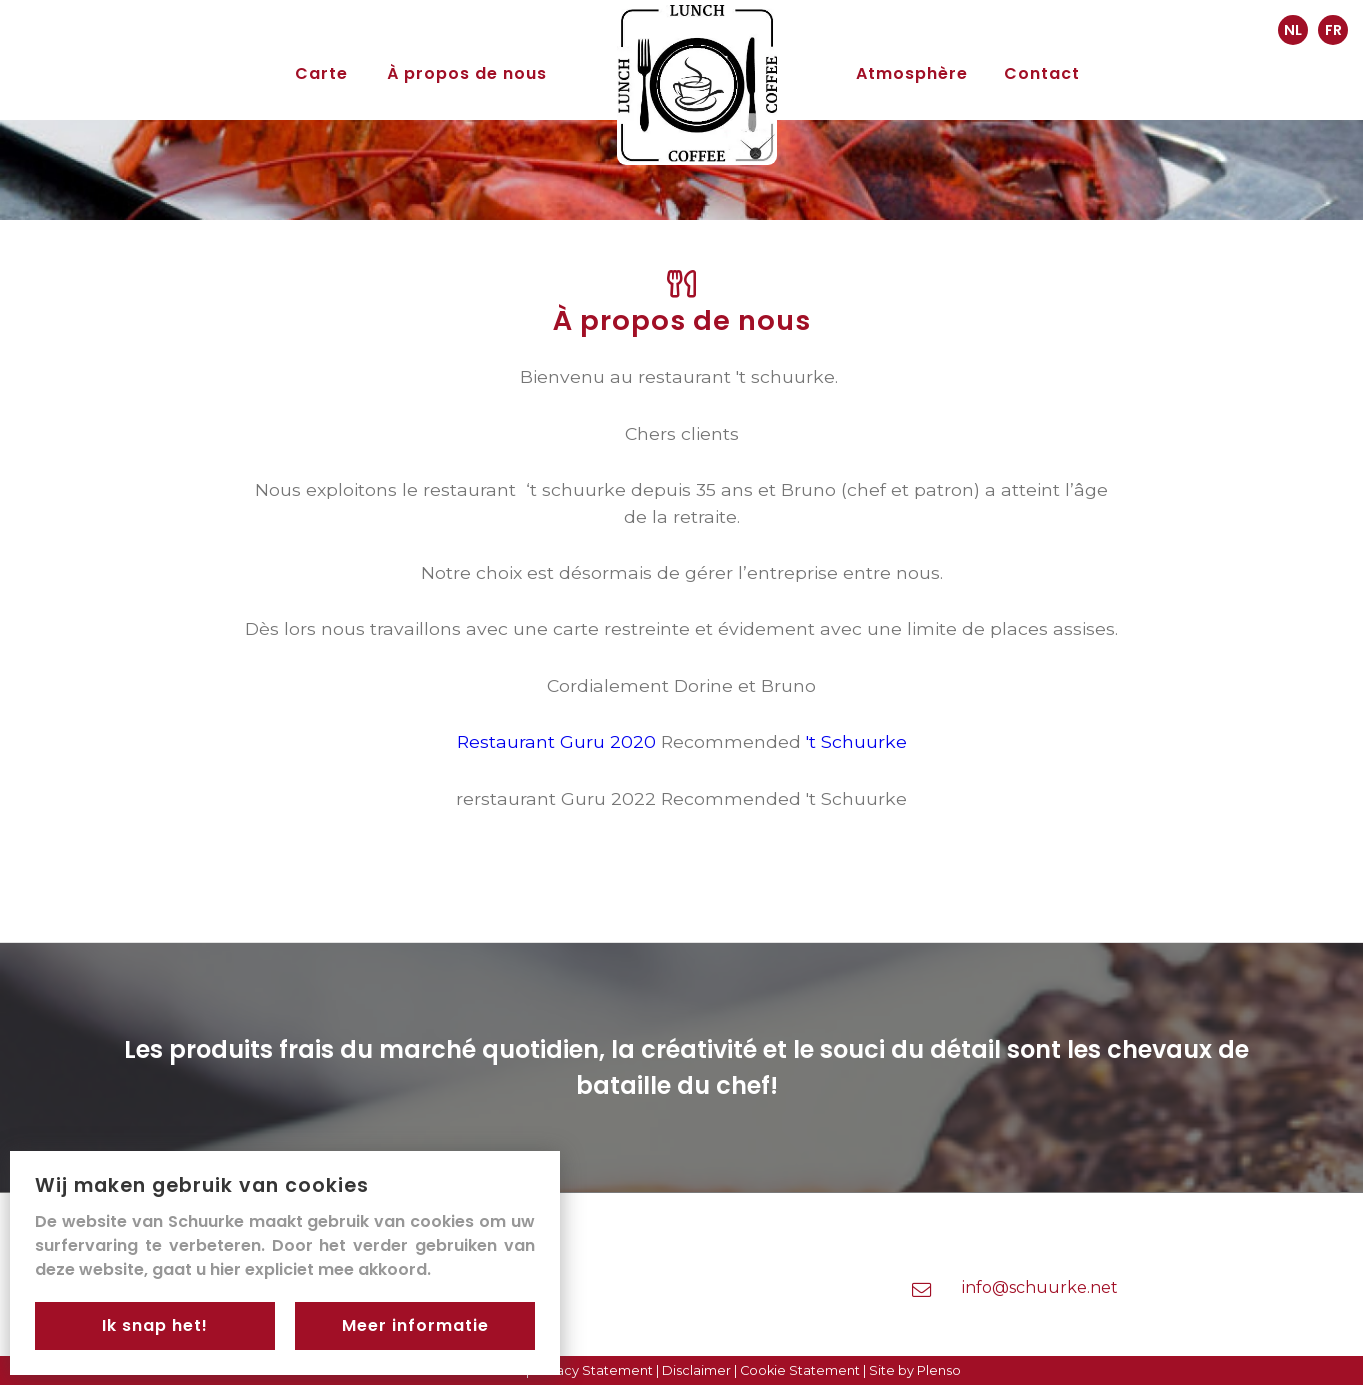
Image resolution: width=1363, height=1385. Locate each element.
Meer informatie (415, 1325)
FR (1333, 30)
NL (1293, 30)
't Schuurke (856, 741)
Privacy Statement (592, 1370)
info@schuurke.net (1040, 1287)
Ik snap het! (155, 1325)
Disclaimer (696, 1370)
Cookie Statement (800, 1370)
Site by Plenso (915, 1370)
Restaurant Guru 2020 (556, 741)
